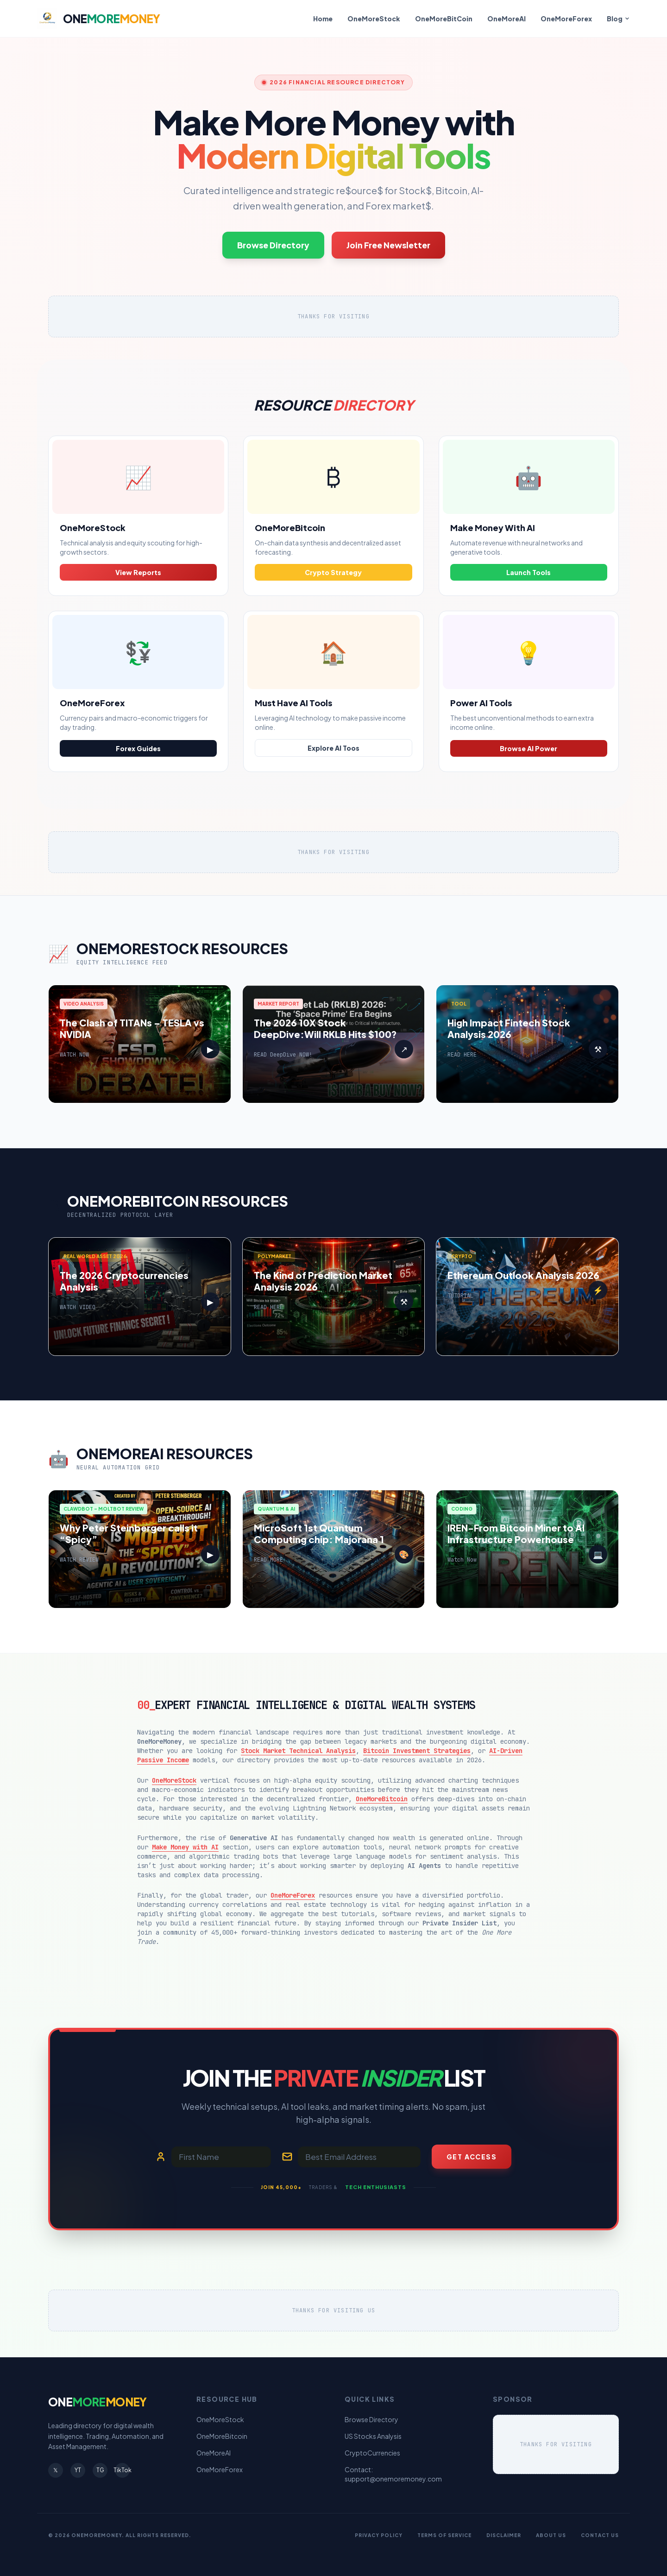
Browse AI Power (528, 748)
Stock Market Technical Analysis (298, 1751)
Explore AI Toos (333, 748)
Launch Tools (528, 572)
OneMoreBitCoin (443, 18)
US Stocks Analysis (373, 2436)
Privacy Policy (379, 2535)
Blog (618, 18)
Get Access (472, 2156)
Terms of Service (444, 2535)
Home (323, 18)
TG (100, 2470)
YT (78, 2470)
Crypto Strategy (333, 572)
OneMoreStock (373, 18)
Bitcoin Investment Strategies (417, 1751)
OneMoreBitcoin (382, 1799)
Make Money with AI (185, 1847)
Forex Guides (138, 748)
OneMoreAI (506, 18)
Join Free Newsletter (388, 245)
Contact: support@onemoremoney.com (393, 2474)
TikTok (122, 2470)
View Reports (138, 572)
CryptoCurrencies (372, 2453)
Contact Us (600, 2535)
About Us (551, 2535)
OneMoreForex (566, 18)
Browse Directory (273, 245)
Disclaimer (503, 2535)
